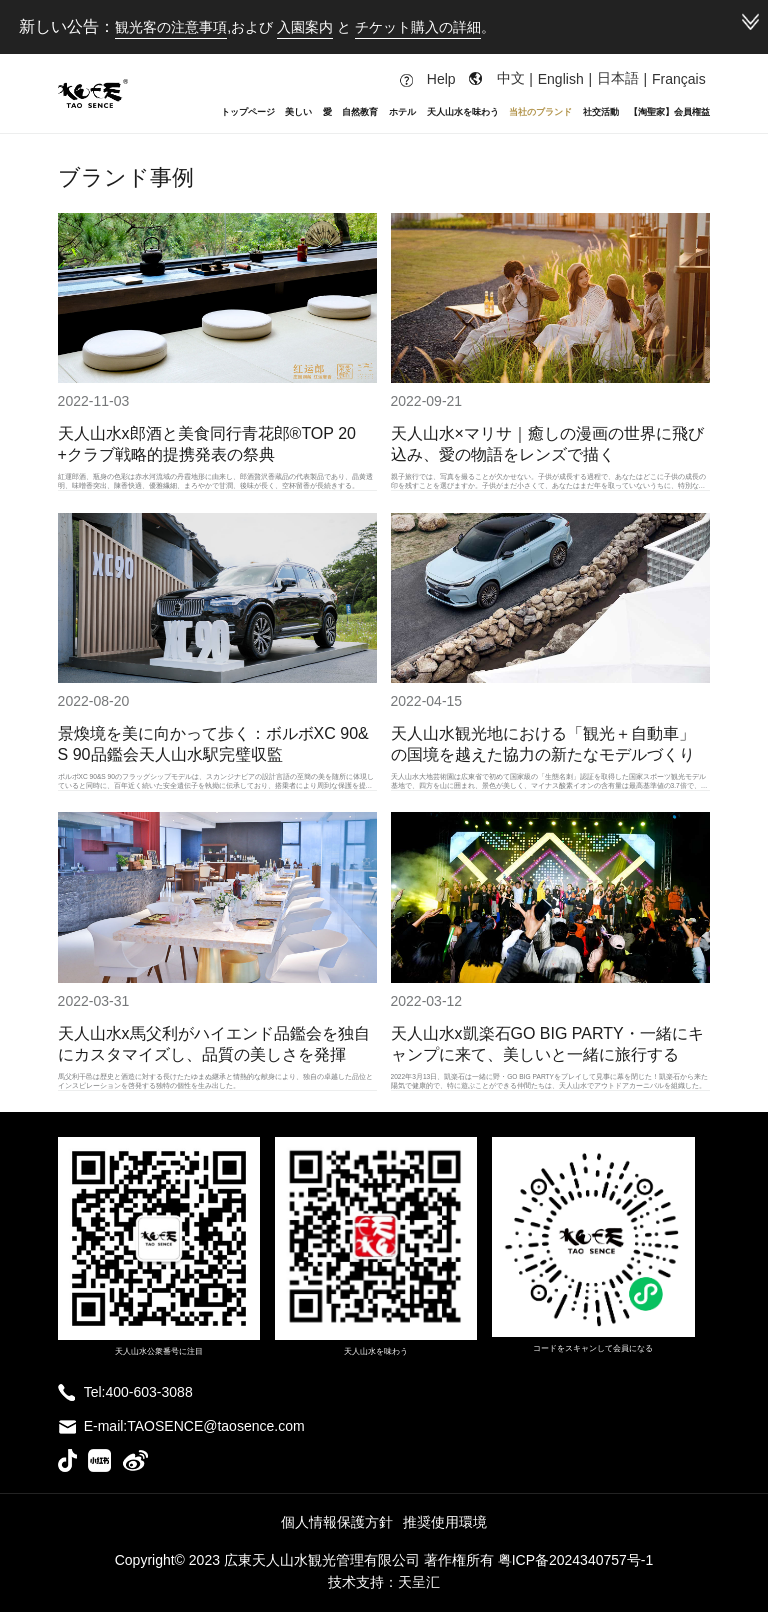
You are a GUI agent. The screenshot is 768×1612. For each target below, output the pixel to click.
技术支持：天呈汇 (384, 1582)
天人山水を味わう (463, 111)
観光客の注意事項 (171, 27)
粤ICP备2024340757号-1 (576, 1560)
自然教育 (360, 111)
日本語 (618, 78)
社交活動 (601, 111)
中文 (511, 78)
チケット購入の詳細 (418, 27)
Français (679, 79)
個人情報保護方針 (337, 1522)
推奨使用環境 (445, 1522)
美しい (298, 111)
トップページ (248, 111)
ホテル (402, 111)
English (561, 79)
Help (428, 79)
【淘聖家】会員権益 (669, 111)
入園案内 (305, 27)
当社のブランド (540, 111)
